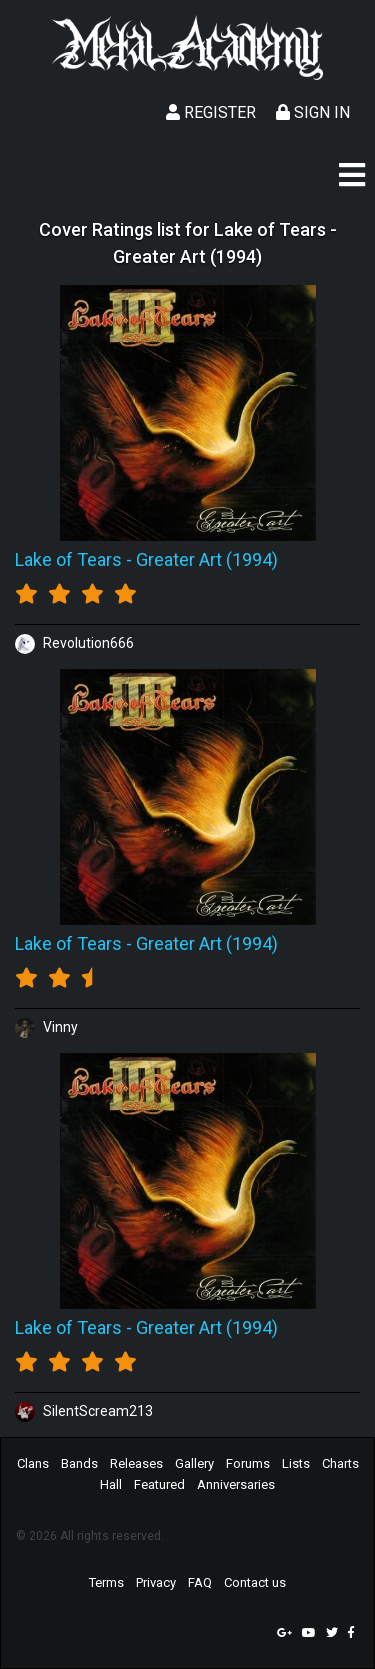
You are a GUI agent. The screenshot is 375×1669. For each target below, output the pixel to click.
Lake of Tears (68, 559)
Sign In (313, 112)
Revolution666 (74, 643)
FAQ (200, 1582)
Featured (159, 1484)
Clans (33, 1463)
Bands (79, 1463)
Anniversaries (236, 1484)
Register (211, 112)
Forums (248, 1463)
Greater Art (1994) (207, 559)
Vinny (46, 1027)
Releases (136, 1463)
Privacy (156, 1582)
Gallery (194, 1463)
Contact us (255, 1582)
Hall (111, 1484)
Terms (106, 1582)
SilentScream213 (84, 1411)
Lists (296, 1463)
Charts (340, 1463)
